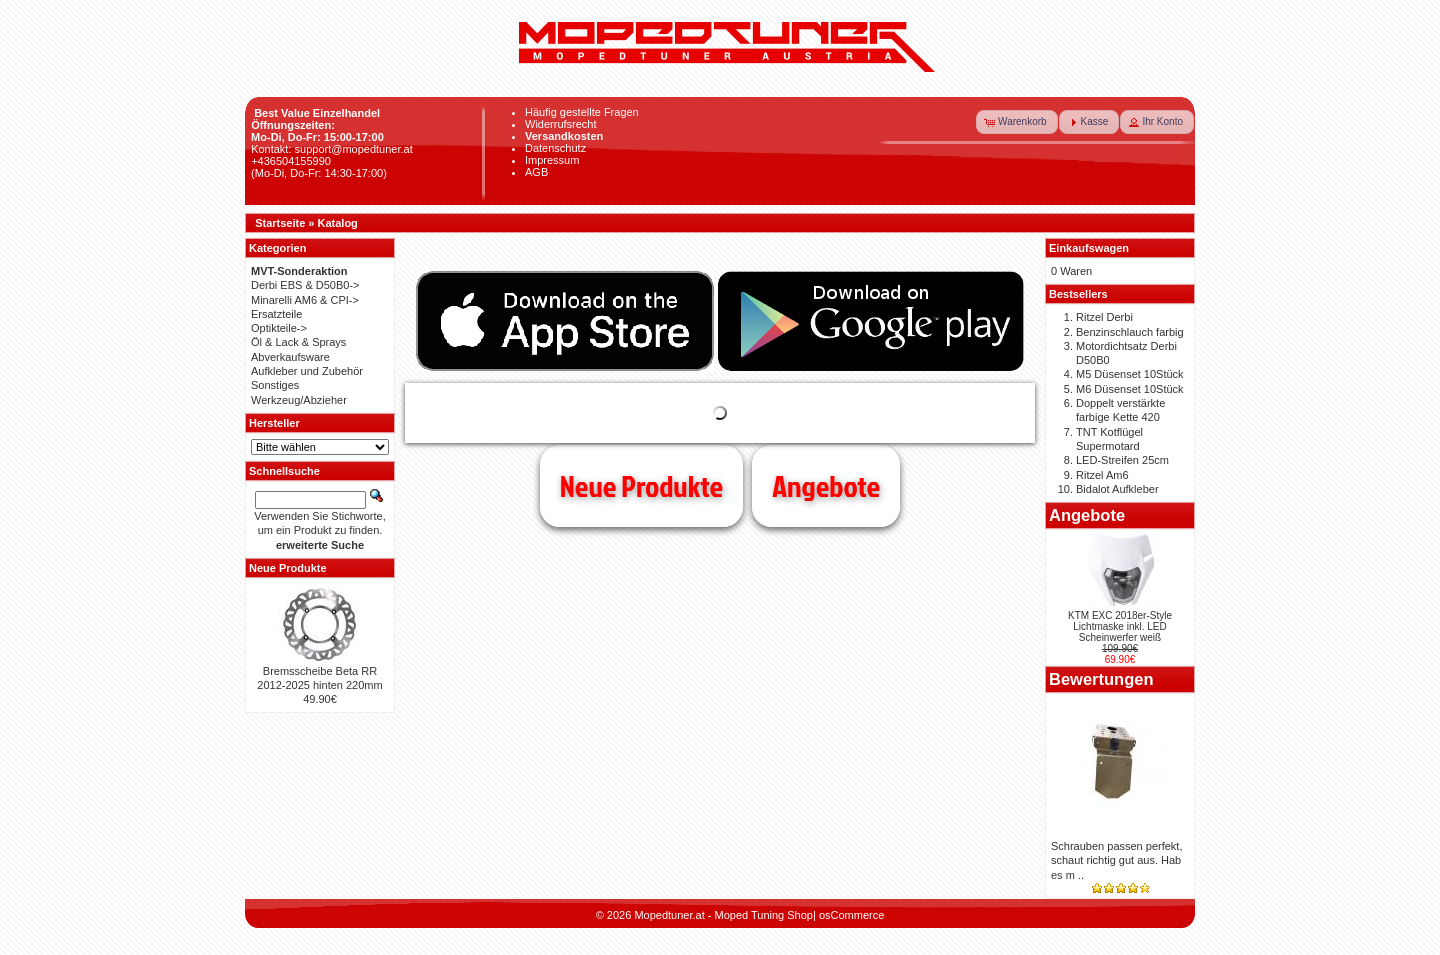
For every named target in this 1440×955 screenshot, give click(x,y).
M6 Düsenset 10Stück (1130, 389)
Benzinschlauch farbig (1130, 332)
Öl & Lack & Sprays (298, 342)
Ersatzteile (276, 314)
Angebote (826, 486)
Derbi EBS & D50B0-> (305, 285)
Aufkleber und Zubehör (307, 371)
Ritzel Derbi (1104, 317)
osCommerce (851, 915)
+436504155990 (291, 161)
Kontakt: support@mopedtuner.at (332, 149)
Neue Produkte (641, 486)
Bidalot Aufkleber (1117, 489)
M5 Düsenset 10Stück (1130, 374)
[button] (1017, 122)
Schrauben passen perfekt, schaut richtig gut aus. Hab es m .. (1116, 860)
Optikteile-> (279, 328)
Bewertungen (1101, 679)
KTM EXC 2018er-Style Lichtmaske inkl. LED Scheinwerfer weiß (1120, 626)
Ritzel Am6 (1102, 475)
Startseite (280, 223)
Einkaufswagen (1089, 248)
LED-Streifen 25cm (1122, 460)
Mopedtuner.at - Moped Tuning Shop (723, 915)
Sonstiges (275, 385)
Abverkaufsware (290, 357)
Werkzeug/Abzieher (299, 400)
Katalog (338, 223)
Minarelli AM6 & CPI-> (305, 300)
